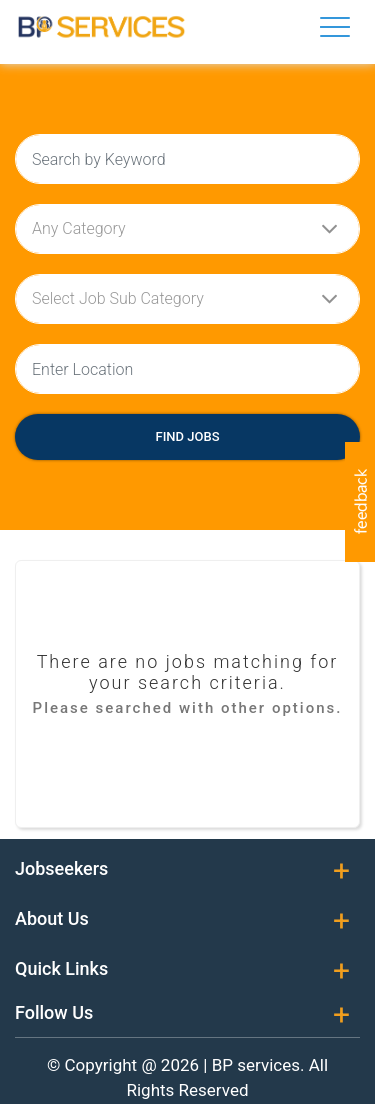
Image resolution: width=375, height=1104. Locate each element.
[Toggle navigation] (335, 27)
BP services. (258, 1065)
